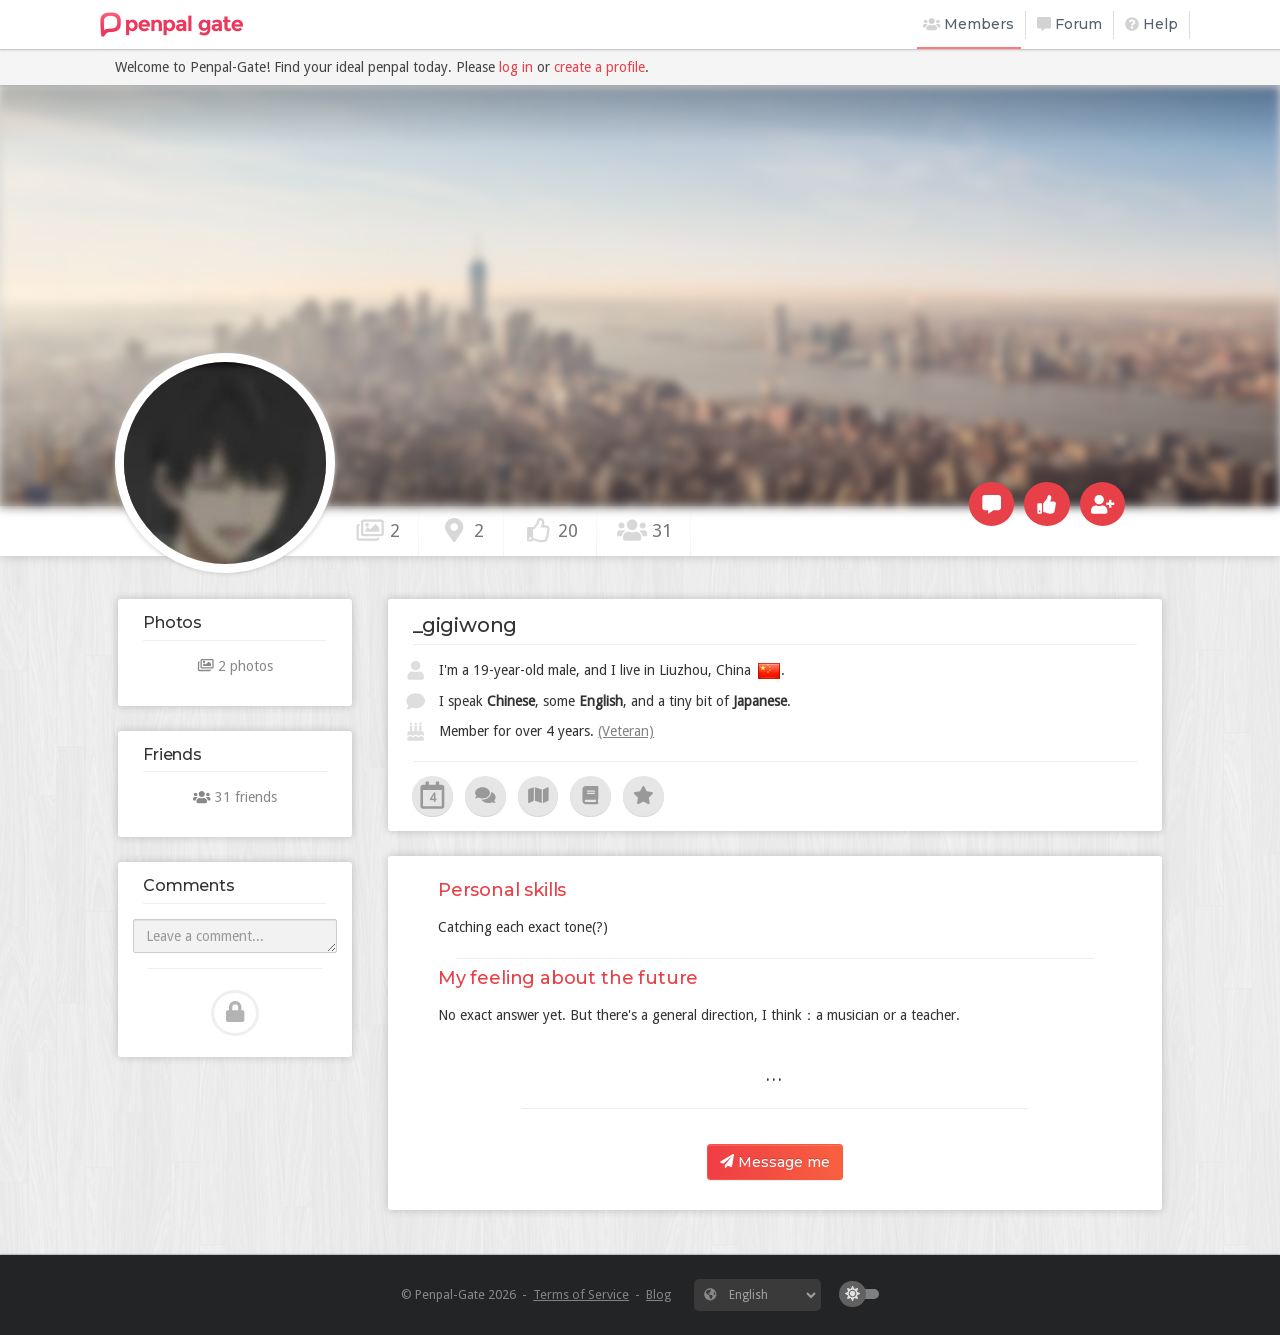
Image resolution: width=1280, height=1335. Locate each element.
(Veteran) (626, 731)
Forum (1069, 24)
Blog (658, 1294)
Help (1151, 24)
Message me (775, 1162)
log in (516, 67)
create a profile (599, 67)
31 (644, 530)
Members (969, 24)
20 (551, 530)
